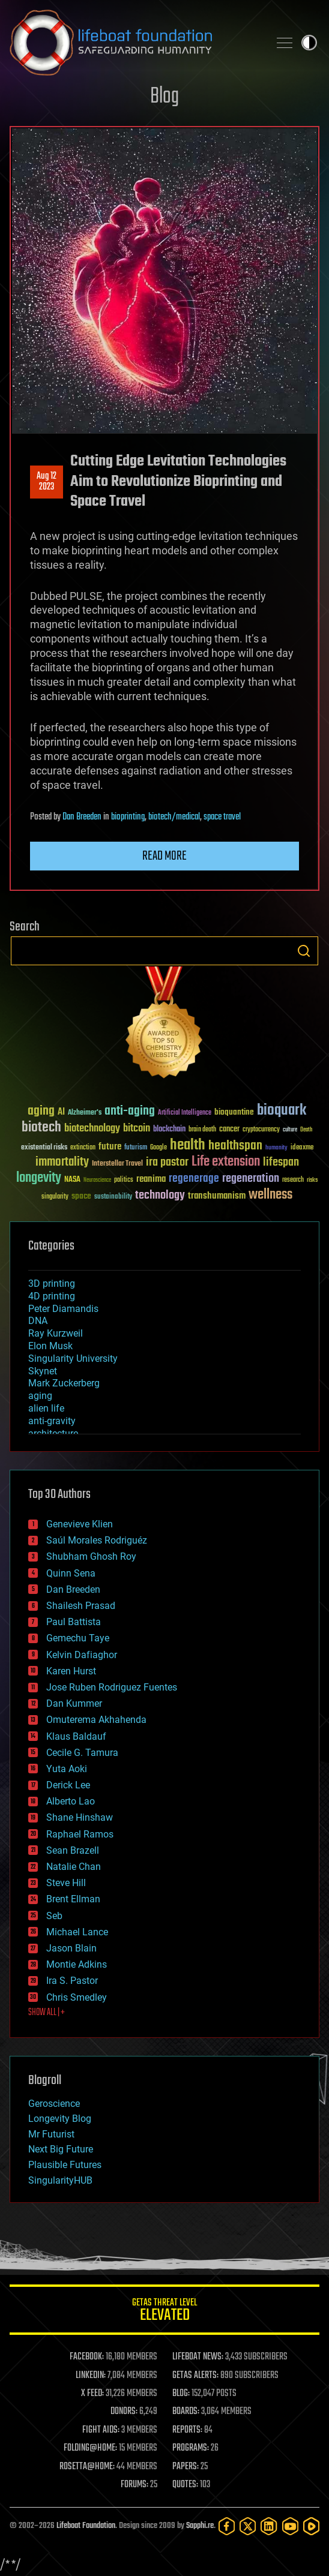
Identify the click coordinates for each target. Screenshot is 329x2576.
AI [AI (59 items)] (61, 1112)
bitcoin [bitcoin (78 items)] (136, 1128)
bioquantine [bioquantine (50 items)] (234, 1112)
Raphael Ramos (79, 1834)
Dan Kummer (74, 1703)
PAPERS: (185, 2467)
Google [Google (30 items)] (158, 1148)
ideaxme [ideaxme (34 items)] (302, 1148)
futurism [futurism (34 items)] (135, 1148)
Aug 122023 (46, 482)
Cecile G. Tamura (82, 1752)
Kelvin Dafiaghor (81, 1655)
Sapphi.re (200, 2526)
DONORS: (123, 2411)
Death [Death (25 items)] (306, 1130)
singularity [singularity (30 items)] (54, 1197)
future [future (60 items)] (109, 1146)
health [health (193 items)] (187, 1145)
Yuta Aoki (66, 1769)
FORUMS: (134, 2485)
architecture (53, 1433)
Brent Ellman (73, 1899)
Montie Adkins (76, 1964)
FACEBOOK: (87, 2357)
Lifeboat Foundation (85, 2526)
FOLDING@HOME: (90, 2448)
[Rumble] (311, 2526)
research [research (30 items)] (293, 1180)
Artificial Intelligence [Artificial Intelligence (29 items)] (184, 1113)
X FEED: (92, 2393)
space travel (222, 817)
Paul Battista (73, 1622)
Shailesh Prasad (80, 1605)
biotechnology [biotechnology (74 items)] (92, 1128)
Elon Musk (50, 1346)
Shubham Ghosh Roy (91, 1556)
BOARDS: (185, 2411)
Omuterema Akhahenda (96, 1719)
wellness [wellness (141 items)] (270, 1195)
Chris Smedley (76, 1997)
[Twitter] (248, 2526)
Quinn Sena (70, 1573)
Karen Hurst (71, 1671)
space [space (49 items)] (81, 1196)
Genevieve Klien (79, 1524)
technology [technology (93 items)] (160, 1196)
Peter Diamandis (63, 1308)
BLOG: (181, 2393)
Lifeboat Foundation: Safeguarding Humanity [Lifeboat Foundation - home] (134, 43)
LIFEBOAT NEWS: (197, 2357)
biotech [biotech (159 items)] (41, 1127)
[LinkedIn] (269, 2526)
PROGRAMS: (190, 2448)
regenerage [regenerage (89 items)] (194, 1178)
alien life (46, 1408)
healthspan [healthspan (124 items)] (235, 1146)
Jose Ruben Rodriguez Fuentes (111, 1687)
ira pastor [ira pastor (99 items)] (167, 1162)
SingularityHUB (60, 2180)
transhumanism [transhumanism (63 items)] (217, 1196)
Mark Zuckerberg (64, 1383)
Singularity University (73, 1358)
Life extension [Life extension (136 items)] (226, 1162)
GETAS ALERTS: (195, 2375)
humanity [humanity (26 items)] (276, 1148)
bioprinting (128, 817)
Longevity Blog (59, 2118)
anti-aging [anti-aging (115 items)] (129, 1111)
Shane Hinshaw (79, 1817)
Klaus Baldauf (76, 1736)
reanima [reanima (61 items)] (151, 1179)
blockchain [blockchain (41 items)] (169, 1129)
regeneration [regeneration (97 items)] (250, 1178)
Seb (54, 1916)
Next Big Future (60, 2149)
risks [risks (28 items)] (312, 1180)
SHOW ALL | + (46, 2012)
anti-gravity (52, 1421)
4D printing (51, 1296)
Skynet (42, 1371)
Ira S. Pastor (72, 1980)
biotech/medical (174, 817)
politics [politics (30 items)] (123, 1180)
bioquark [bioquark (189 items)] (281, 1110)
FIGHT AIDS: (100, 2430)
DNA (37, 1320)
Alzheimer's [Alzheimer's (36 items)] (84, 1113)
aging (40, 1395)
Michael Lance (77, 1932)
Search (303, 950)
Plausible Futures (64, 2164)
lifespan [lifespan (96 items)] (281, 1162)
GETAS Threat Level (164, 2311)
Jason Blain (71, 1948)
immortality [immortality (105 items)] (62, 1162)
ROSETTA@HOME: (87, 2467)
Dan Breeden (81, 817)
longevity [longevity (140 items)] (38, 1178)
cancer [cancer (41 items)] (229, 1129)
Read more (164, 856)
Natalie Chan (73, 1866)
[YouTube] (290, 2526)
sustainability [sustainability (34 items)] (113, 1197)
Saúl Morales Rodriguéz (96, 1540)
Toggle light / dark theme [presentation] (309, 42)
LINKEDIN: (91, 2375)
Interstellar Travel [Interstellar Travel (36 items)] (117, 1164)
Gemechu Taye (77, 1638)
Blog (164, 97)
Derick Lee (68, 1785)
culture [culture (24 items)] (290, 1130)
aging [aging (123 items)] (41, 1111)
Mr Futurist (51, 2134)
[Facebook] (227, 2526)
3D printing (51, 1283)
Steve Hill (66, 1883)
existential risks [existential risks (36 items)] (44, 1147)
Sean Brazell (72, 1850)
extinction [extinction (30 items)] (82, 1148)
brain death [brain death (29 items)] (202, 1130)
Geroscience (54, 2103)
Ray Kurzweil (55, 1333)
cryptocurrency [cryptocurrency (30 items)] (261, 1130)
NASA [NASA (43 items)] (72, 1180)
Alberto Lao (70, 1801)
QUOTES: (185, 2485)
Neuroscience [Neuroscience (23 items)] (97, 1181)
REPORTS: (187, 2430)
